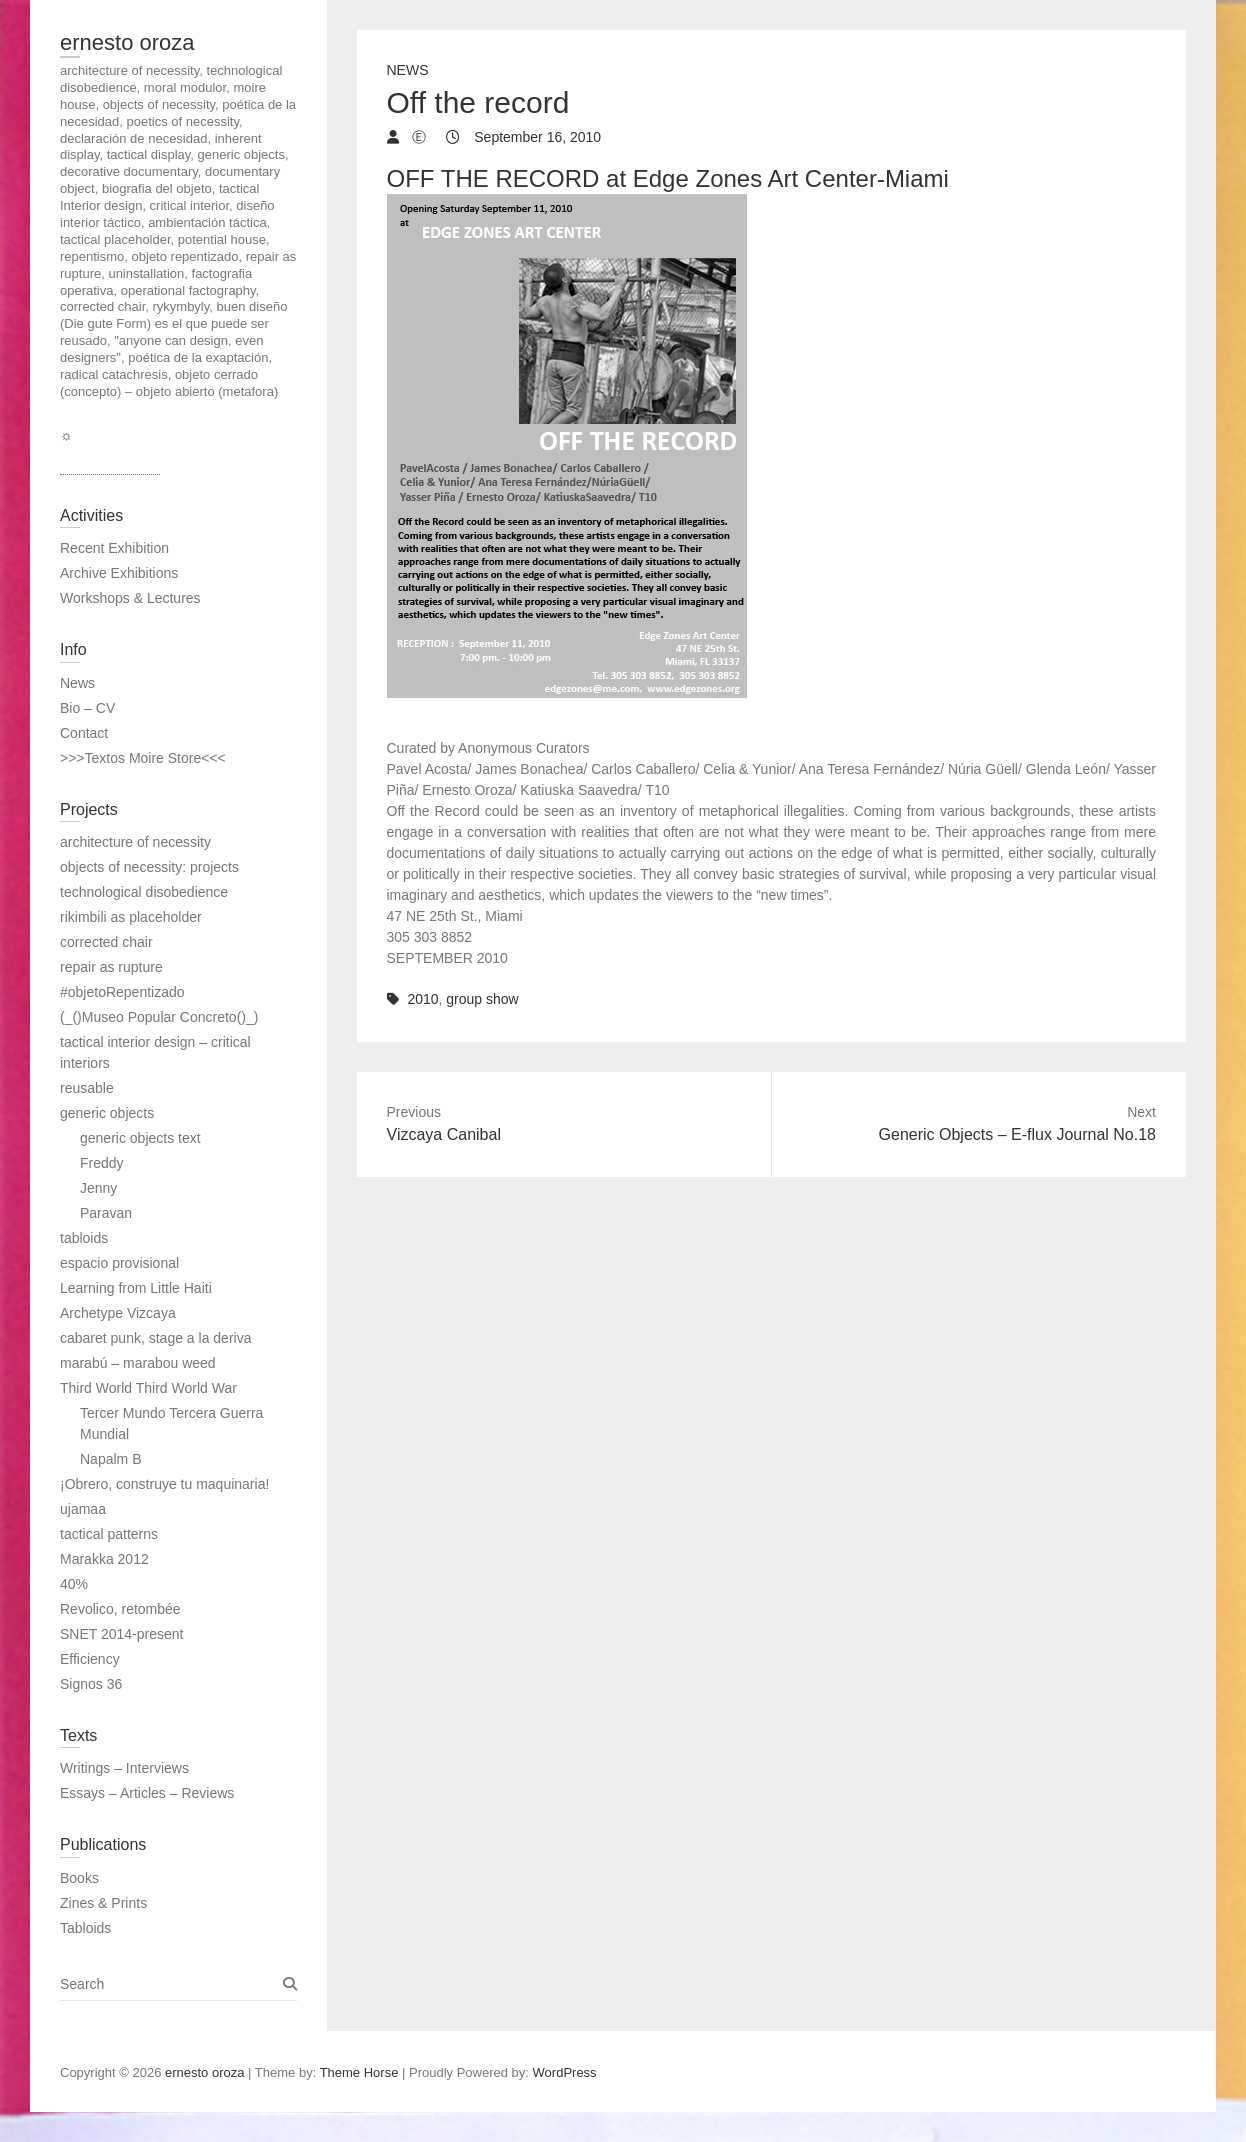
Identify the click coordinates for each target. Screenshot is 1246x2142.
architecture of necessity (135, 842)
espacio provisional (119, 1263)
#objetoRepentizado (122, 992)
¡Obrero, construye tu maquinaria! (164, 1484)
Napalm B (110, 1459)
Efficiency (90, 1659)
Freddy (102, 1163)
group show (482, 999)
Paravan (106, 1213)
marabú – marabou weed (138, 1363)
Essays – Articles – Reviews (147, 1793)
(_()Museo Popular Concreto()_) (159, 1017)
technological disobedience (144, 892)
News (408, 70)
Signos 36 (91, 1684)
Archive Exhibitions (119, 573)
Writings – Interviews (124, 1768)
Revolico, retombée (120, 1609)
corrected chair (106, 942)
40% (74, 1584)
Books (79, 1878)
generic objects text (140, 1138)
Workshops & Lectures (130, 598)
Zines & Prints (103, 1903)
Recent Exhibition (114, 548)
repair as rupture (111, 967)
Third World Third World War (148, 1388)
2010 (422, 999)
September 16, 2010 (535, 137)
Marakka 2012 (104, 1559)
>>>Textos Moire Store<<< (143, 758)
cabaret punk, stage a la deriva (155, 1338)
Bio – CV (87, 708)
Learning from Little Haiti (136, 1288)
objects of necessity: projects (149, 867)
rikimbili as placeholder (131, 917)
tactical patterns (109, 1534)
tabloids (84, 1238)
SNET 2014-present (121, 1634)
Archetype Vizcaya (118, 1313)
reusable (87, 1088)
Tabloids (85, 1928)
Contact (84, 733)
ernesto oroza (127, 42)
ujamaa (83, 1509)
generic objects (107, 1113)
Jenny (98, 1188)
